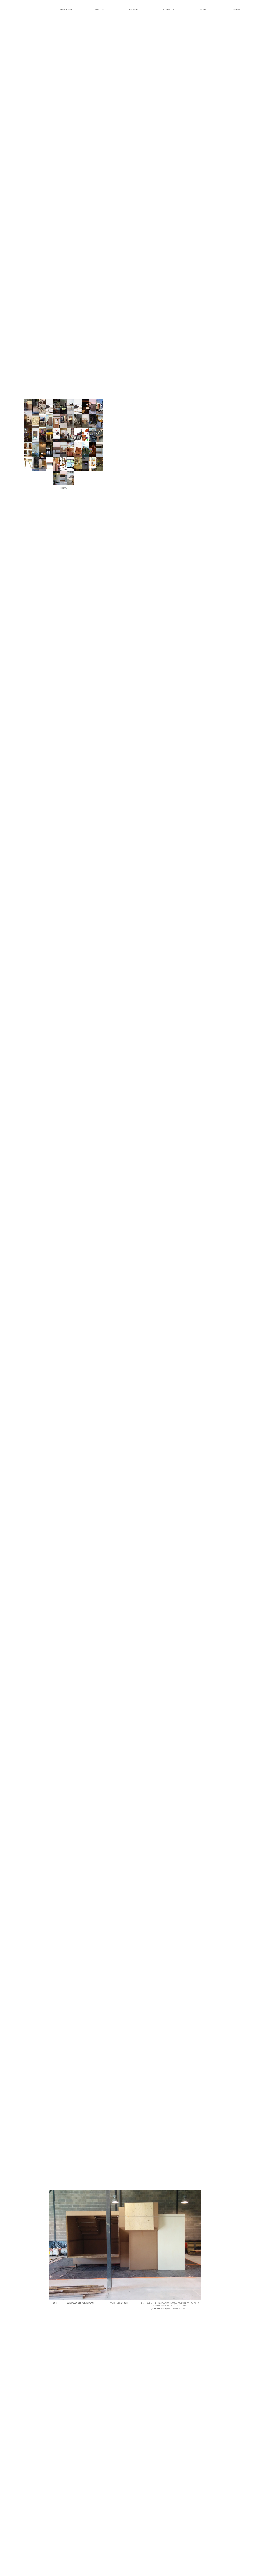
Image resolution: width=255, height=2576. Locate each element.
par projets (100, 10)
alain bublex (66, 10)
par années (134, 10)
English (236, 10)
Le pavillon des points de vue (81, 2303)
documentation (159, 2309)
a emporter (168, 10)
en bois (124, 2303)
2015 (55, 2303)
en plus (202, 10)
